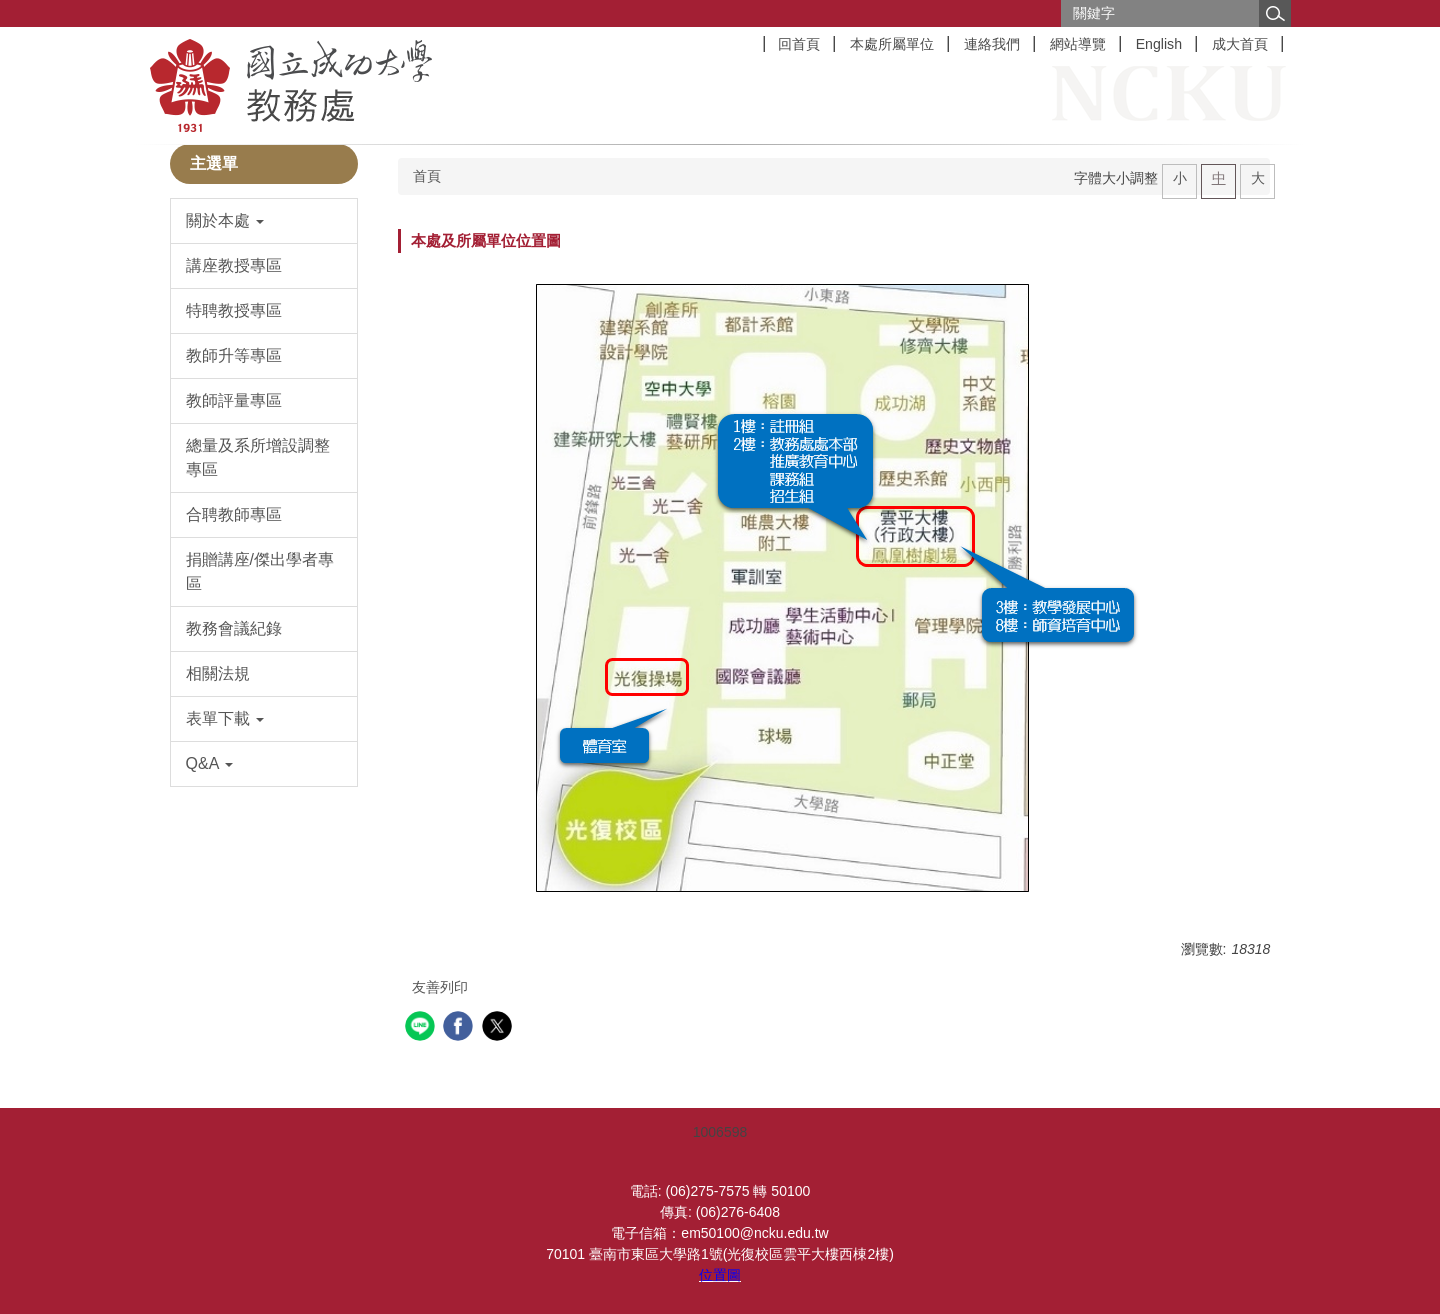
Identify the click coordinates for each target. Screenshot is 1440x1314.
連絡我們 (992, 44)
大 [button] (1258, 178)
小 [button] (1180, 178)
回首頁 (799, 44)
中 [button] (1219, 178)
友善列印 (440, 987)
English (1159, 44)
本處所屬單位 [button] (892, 44)
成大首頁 (1240, 44)
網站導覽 (1078, 44)
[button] (264, 221)
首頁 (427, 176)
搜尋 (1275, 13)
